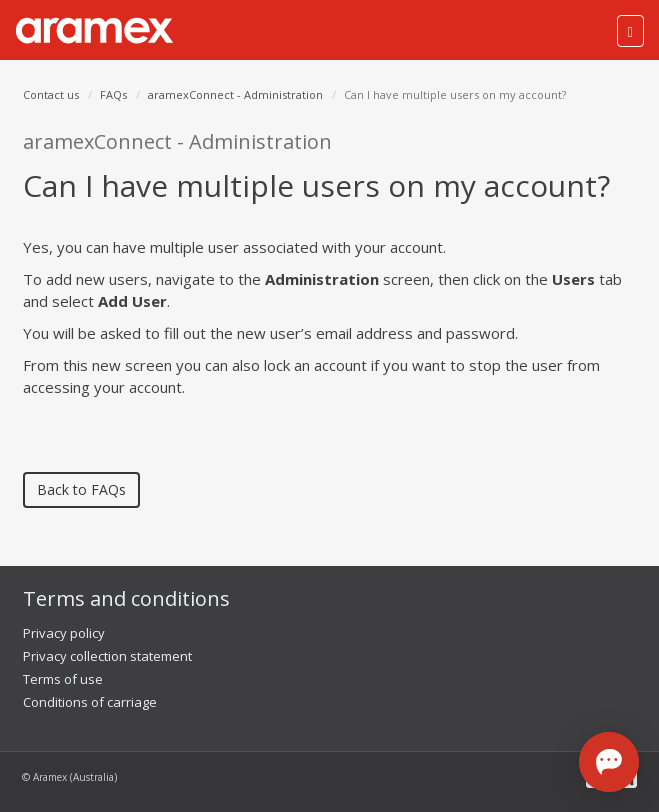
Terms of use (63, 679)
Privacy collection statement (107, 656)
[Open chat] (609, 762)
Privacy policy (64, 633)
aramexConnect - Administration (235, 94)
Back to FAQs (81, 489)
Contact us (51, 94)
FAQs (113, 94)
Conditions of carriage (90, 702)
